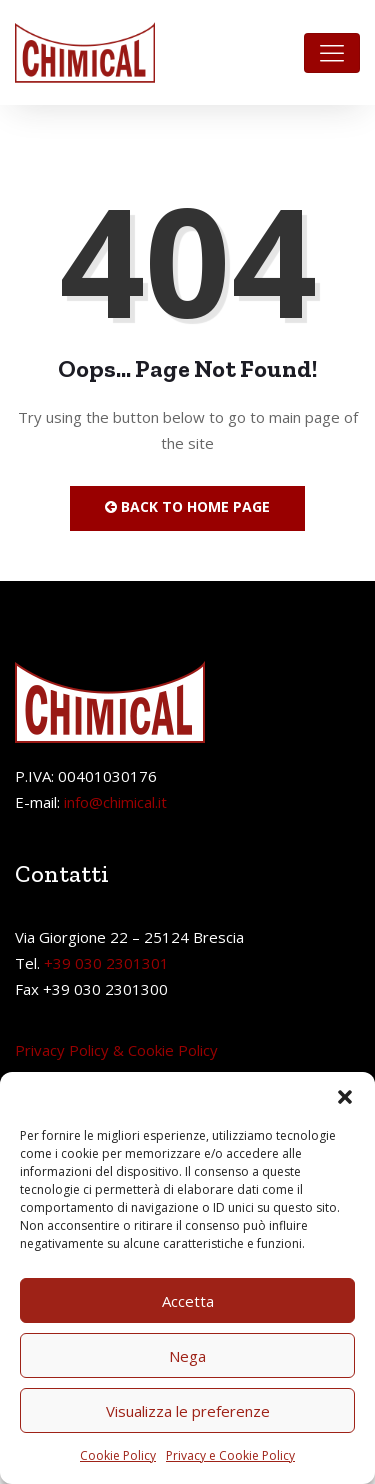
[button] (345, 1097)
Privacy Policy (62, 1050)
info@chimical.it (115, 802)
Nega (187, 1356)
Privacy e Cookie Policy (230, 1455)
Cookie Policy (118, 1455)
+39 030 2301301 (106, 963)
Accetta (188, 1301)
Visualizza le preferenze (188, 1411)
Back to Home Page (187, 506)
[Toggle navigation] (332, 53)
